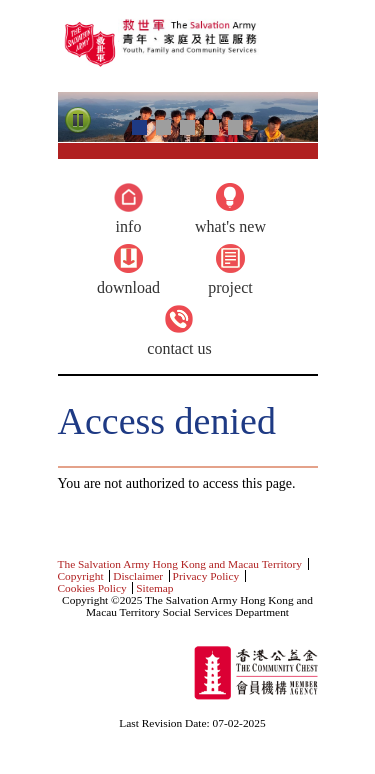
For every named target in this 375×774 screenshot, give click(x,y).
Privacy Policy (206, 576)
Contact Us (179, 348)
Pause (78, 121)
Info (129, 226)
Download (128, 287)
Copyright (81, 576)
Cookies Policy (92, 588)
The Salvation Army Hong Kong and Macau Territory (180, 564)
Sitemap (154, 588)
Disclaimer (138, 576)
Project (230, 287)
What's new (230, 226)
